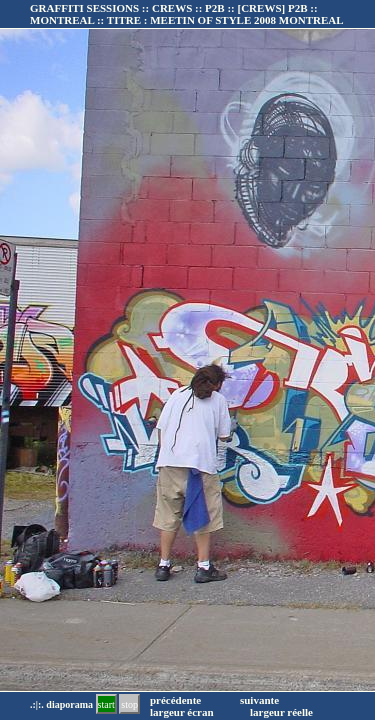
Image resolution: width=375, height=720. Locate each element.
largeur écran (182, 712)
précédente (175, 700)
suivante (259, 700)
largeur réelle (281, 712)
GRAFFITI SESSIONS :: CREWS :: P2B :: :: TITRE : (187, 14)
